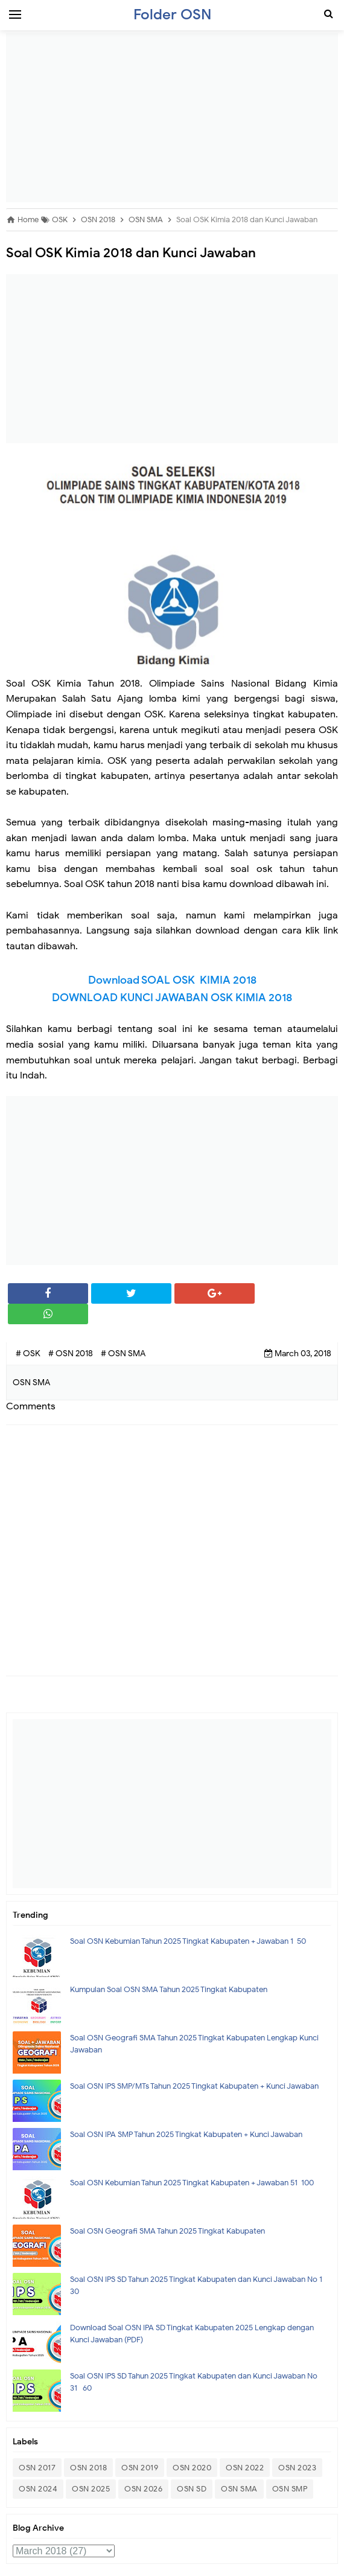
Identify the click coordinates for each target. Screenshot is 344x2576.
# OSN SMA (123, 1353)
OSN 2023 (297, 2467)
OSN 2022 (245, 2467)
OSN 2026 (143, 2489)
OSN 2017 (37, 2467)
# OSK (29, 1353)
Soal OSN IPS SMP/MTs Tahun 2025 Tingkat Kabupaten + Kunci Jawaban (194, 2086)
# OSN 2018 (71, 1353)
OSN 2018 (88, 2467)
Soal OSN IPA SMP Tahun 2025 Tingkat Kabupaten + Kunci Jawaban (186, 2134)
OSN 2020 (192, 2467)
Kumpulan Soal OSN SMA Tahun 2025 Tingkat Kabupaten (168, 1989)
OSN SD (191, 2489)
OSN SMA (239, 2489)
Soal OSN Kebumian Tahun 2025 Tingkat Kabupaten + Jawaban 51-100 (192, 2182)
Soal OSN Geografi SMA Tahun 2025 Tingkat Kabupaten (167, 2231)
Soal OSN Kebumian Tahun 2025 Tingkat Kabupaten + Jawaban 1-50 (188, 1941)
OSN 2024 (38, 2489)
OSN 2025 (91, 2489)
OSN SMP (290, 2489)
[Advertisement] (172, 117)
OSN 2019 (139, 2467)
